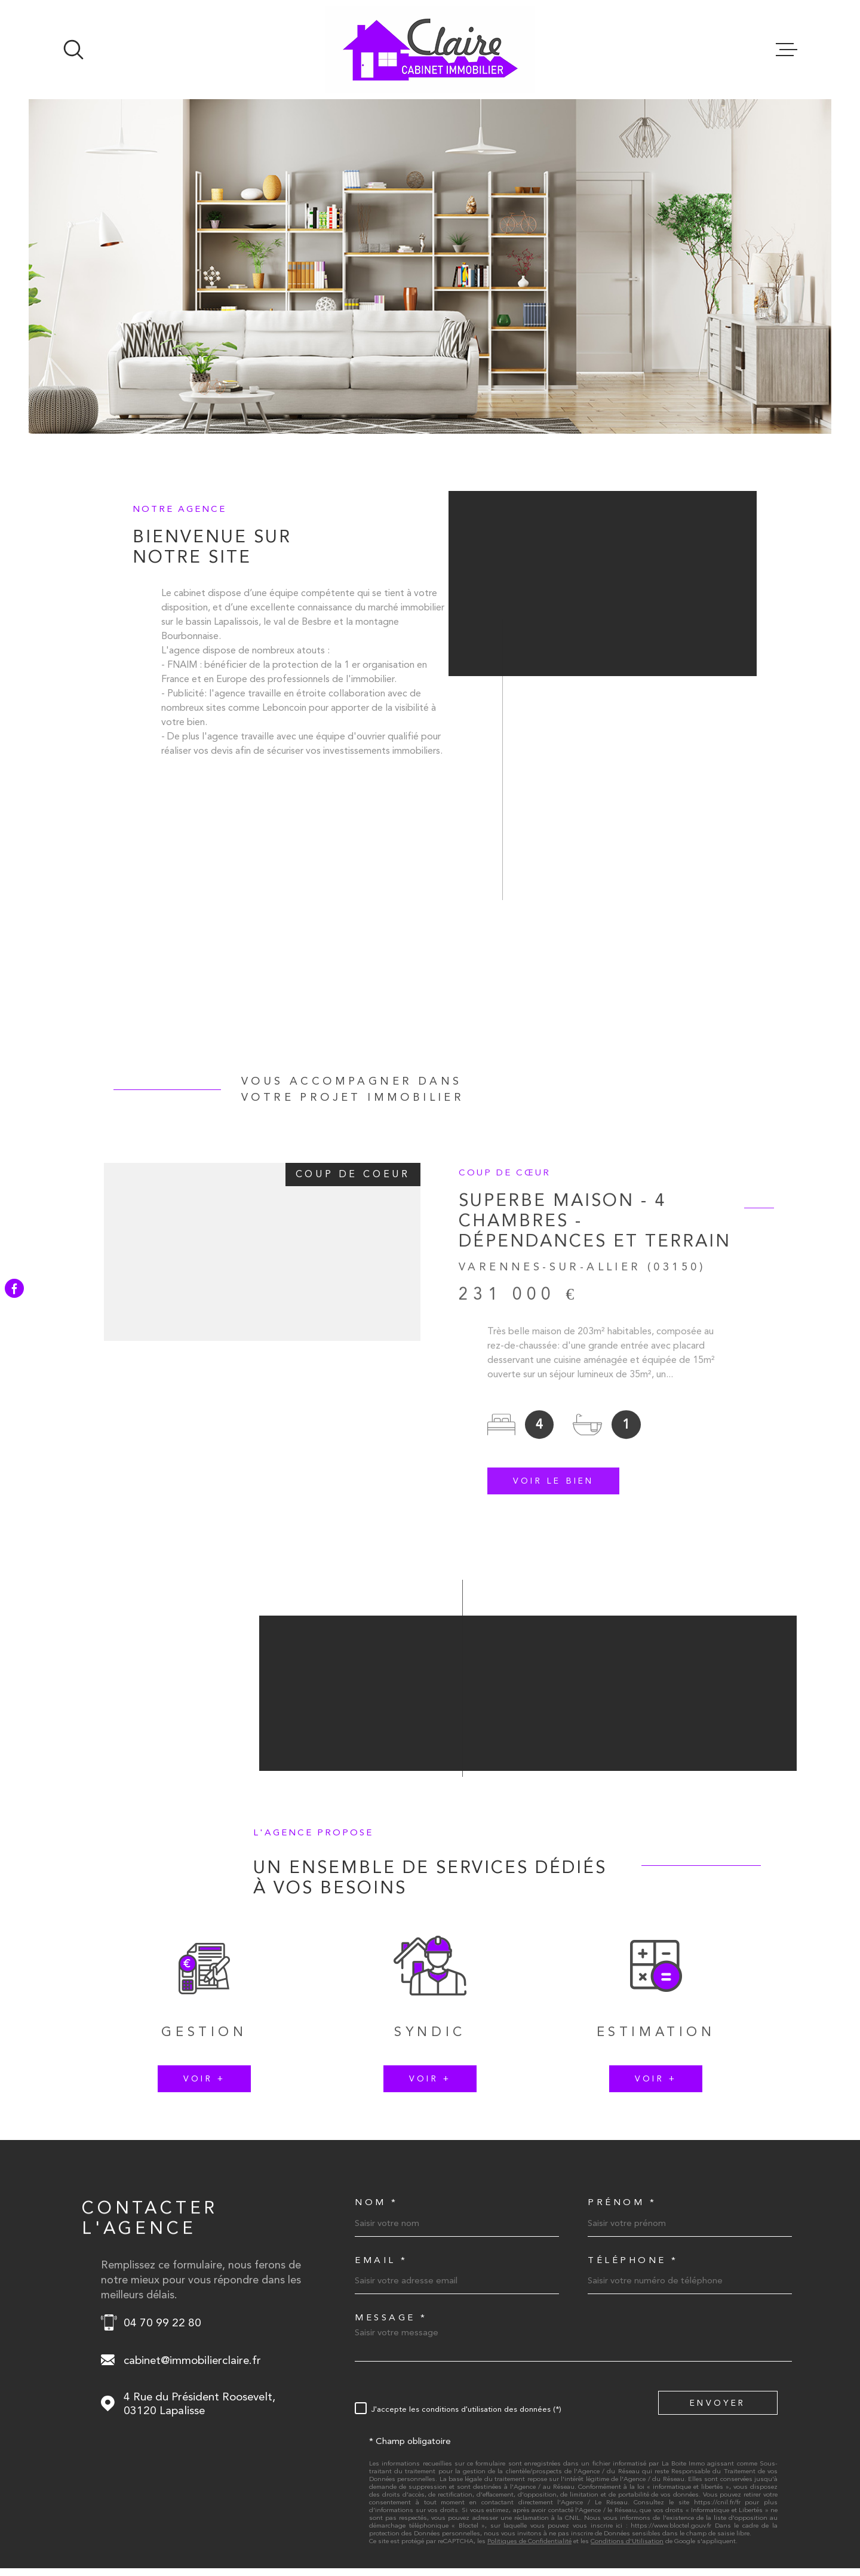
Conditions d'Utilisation (627, 2340)
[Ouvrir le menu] (786, 49)
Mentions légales (519, 2523)
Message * (391, 2116)
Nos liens (601, 2523)
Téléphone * (633, 2059)
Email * (381, 2059)
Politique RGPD (650, 2523)
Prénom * (622, 2001)
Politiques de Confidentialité (529, 2340)
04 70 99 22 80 (162, 2121)
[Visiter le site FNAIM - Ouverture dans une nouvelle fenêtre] (697, 2447)
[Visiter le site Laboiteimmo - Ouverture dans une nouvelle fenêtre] (104, 2523)
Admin (567, 2523)
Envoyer (717, 2201)
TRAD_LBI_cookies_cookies (728, 2523)
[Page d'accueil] (430, 49)
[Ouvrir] (73, 49)
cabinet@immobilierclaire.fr (192, 2159)
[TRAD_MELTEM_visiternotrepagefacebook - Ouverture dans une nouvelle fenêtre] (14, 1288)
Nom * (376, 2001)
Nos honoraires (411, 2523)
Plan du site (463, 2523)
